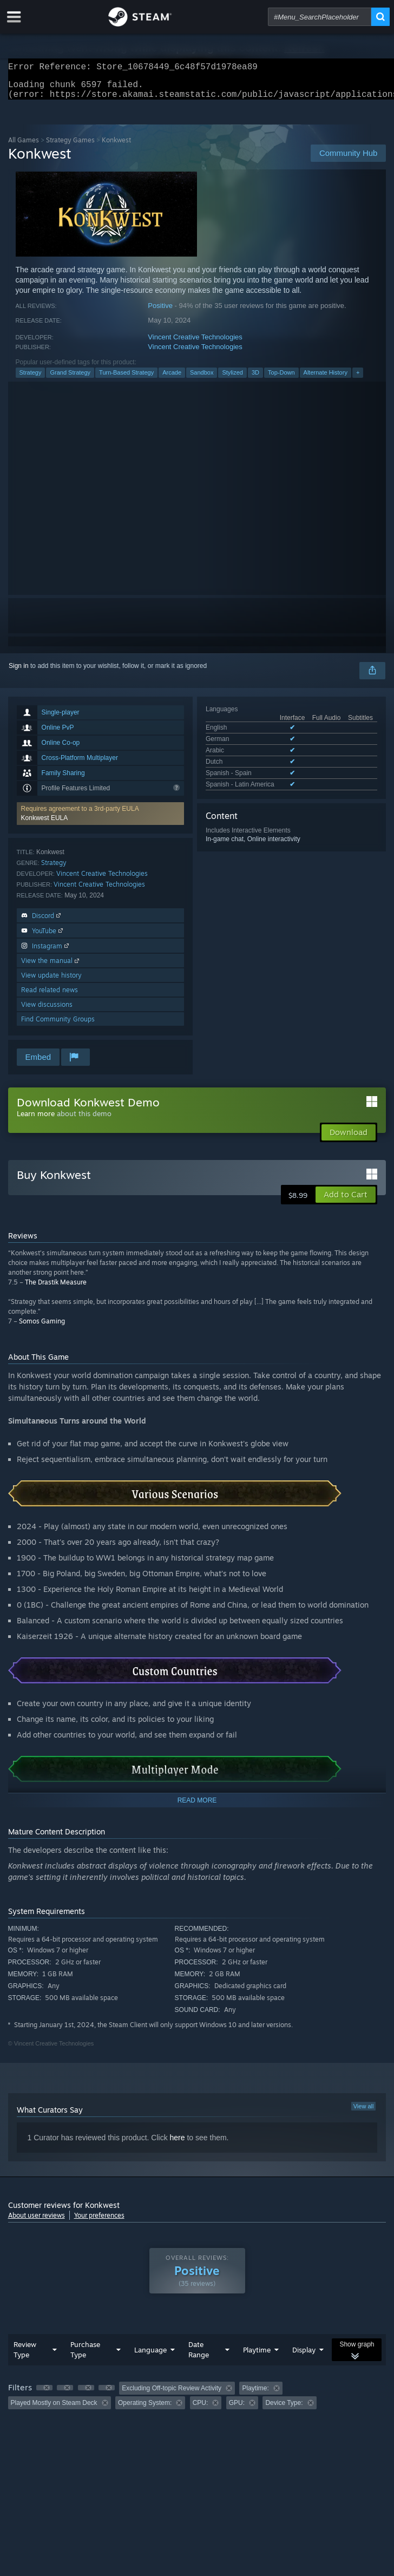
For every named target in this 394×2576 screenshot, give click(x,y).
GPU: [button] (237, 2409)
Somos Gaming (42, 1327)
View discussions (47, 1011)
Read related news (49, 996)
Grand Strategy (70, 379)
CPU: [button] (200, 2409)
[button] (100, 820)
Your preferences (99, 2222)
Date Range (198, 2355)
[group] (197, 2402)
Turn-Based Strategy (126, 379)
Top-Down (281, 379)
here (177, 2144)
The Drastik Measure (56, 1288)
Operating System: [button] (145, 2409)
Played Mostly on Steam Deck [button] (54, 2409)
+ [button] (357, 379)
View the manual (51, 967)
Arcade (171, 379)
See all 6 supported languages (249, 792)
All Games (23, 146)
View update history (51, 982)
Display (304, 2356)
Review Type (25, 2355)
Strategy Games (70, 146)
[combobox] (319, 17)
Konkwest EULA (44, 824)
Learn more (36, 1120)
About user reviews (36, 2222)
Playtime (257, 2356)
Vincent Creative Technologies (195, 343)
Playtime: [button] (255, 2394)
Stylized (232, 379)
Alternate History (325, 379)
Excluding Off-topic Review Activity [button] (171, 2394)
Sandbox (201, 379)
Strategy (30, 379)
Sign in (19, 672)
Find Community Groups (58, 1025)
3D (255, 379)
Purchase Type (85, 2355)
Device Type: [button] (284, 2409)
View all (363, 2112)
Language (150, 2356)
